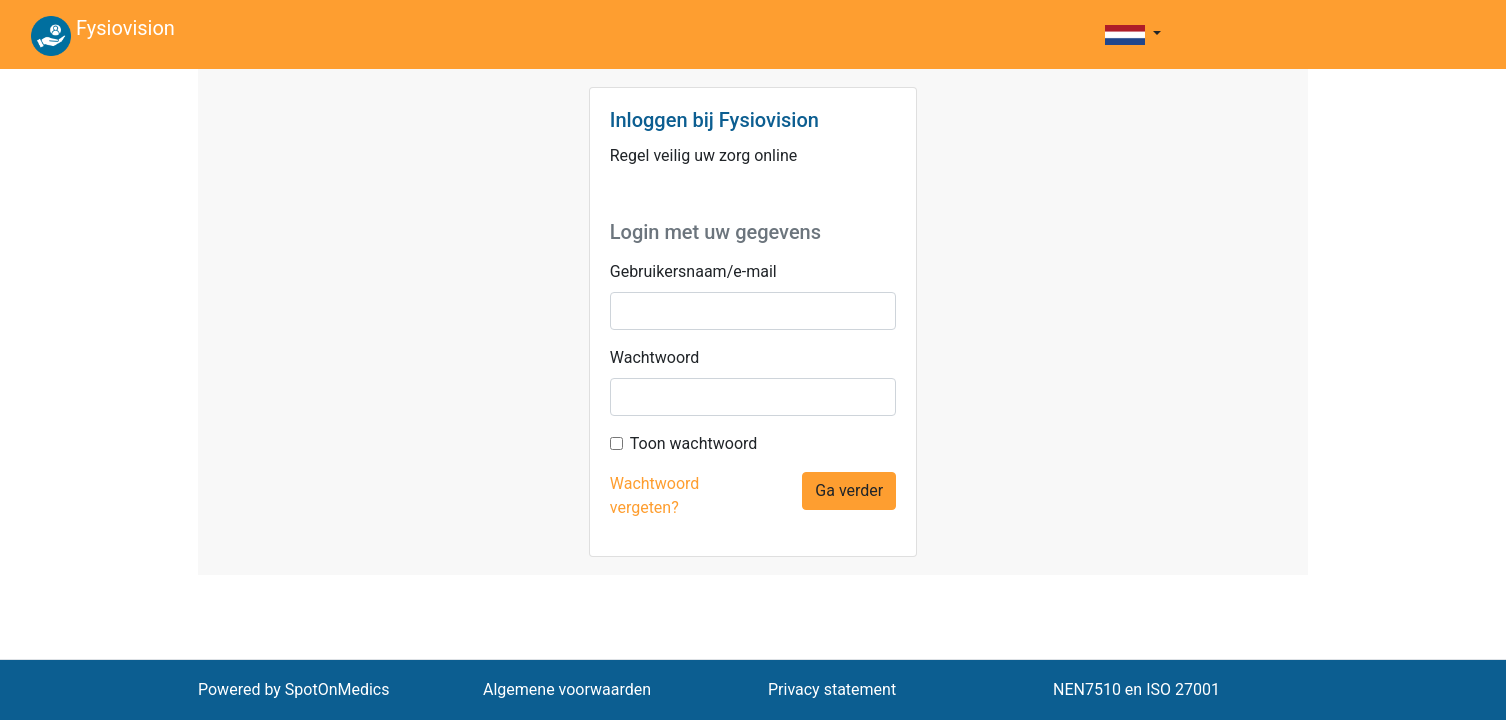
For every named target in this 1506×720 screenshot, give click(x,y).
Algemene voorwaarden (567, 689)
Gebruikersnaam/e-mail (693, 271)
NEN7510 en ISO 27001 (1136, 689)
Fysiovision (103, 36)
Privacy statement (832, 689)
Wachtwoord (655, 357)
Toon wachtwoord (694, 443)
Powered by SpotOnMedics (294, 689)
